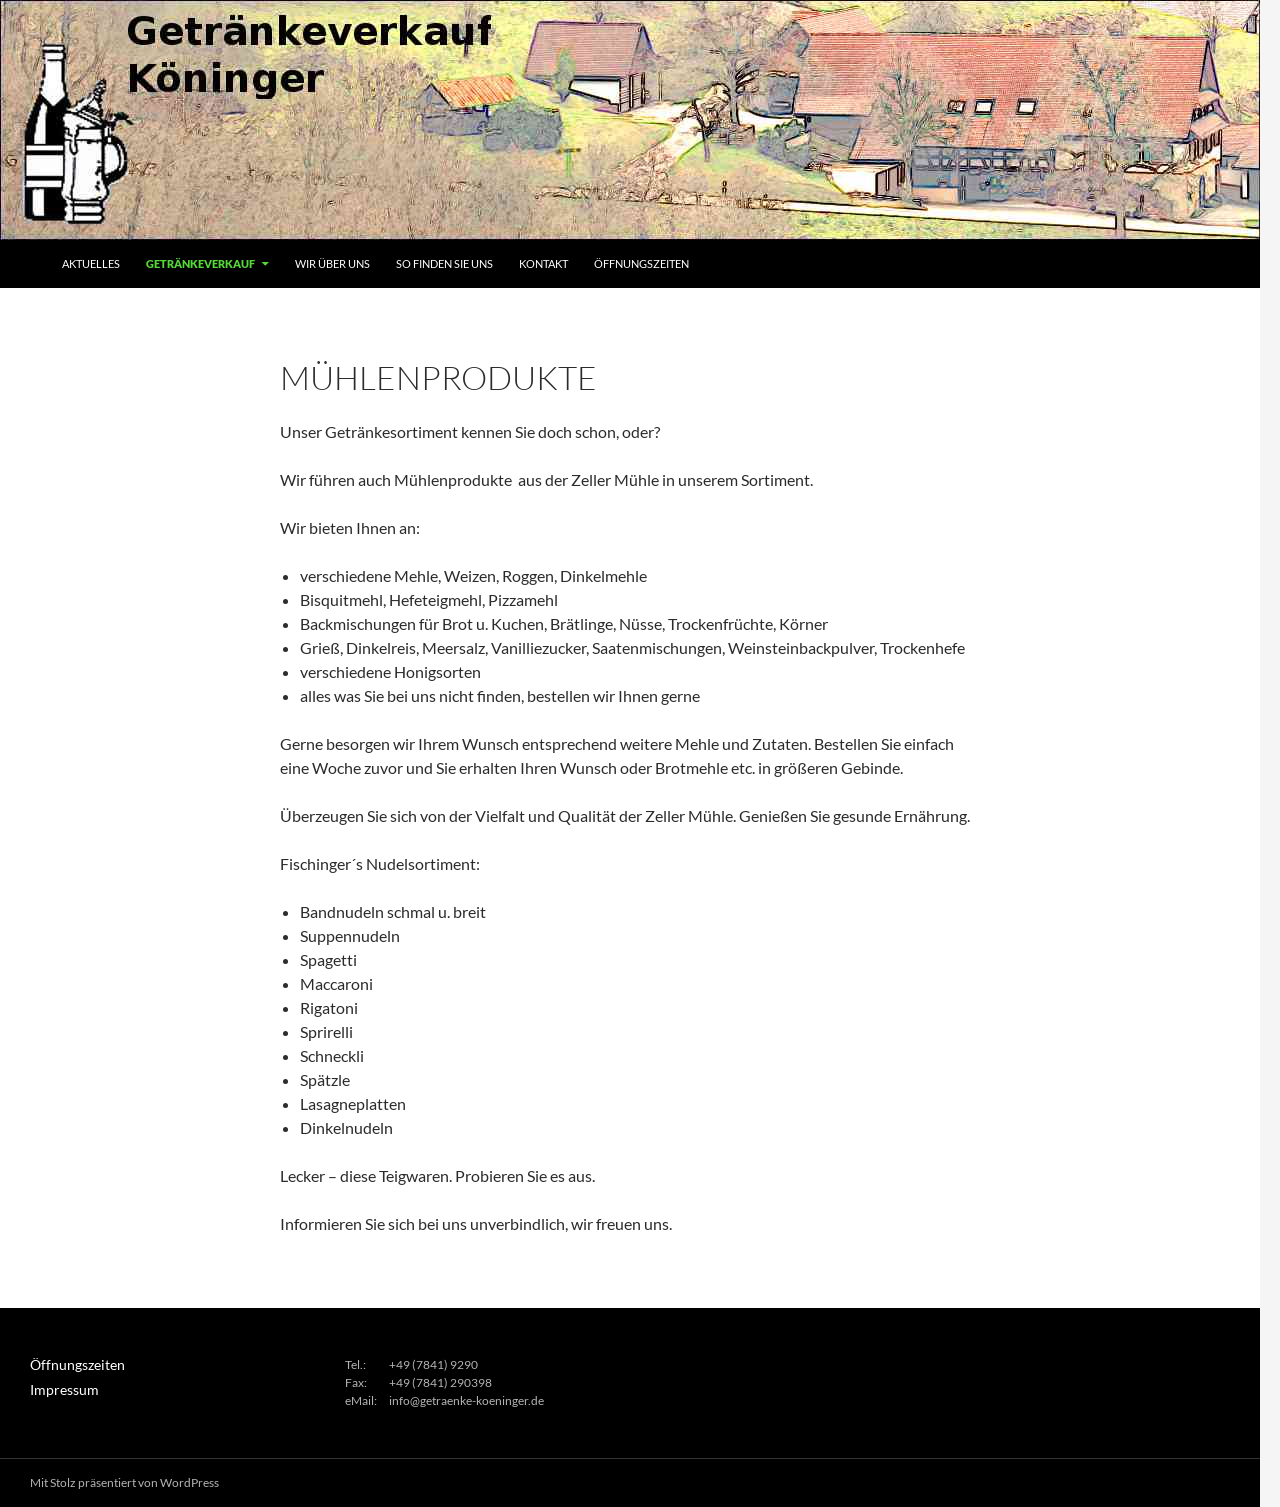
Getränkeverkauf (200, 263)
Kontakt (543, 263)
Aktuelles (91, 263)
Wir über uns (332, 263)
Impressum (59, 1388)
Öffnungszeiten (641, 263)
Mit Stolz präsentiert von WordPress (124, 1482)
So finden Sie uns (444, 263)
